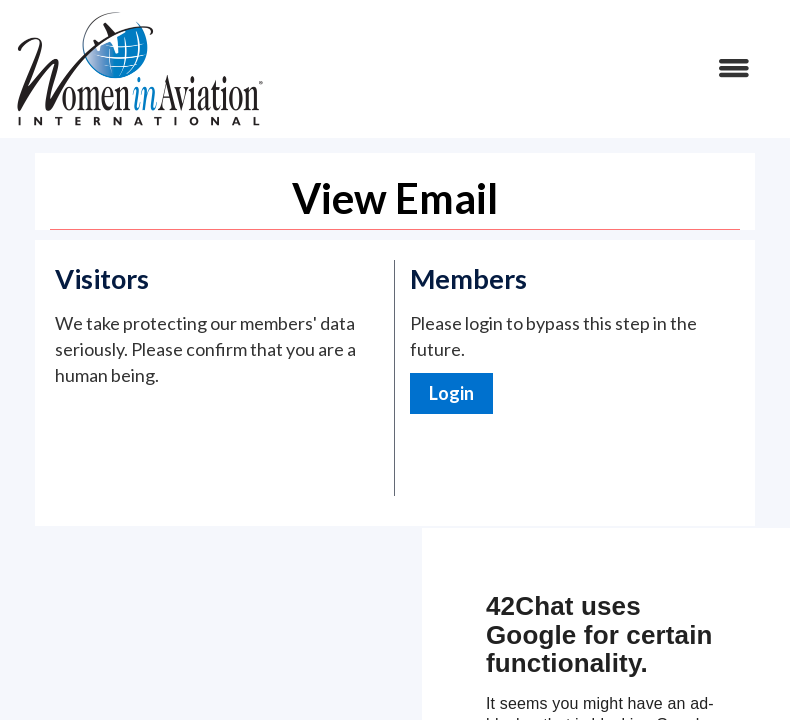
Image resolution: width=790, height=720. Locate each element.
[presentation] (207, 437)
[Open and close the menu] (517, 69)
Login (451, 393)
